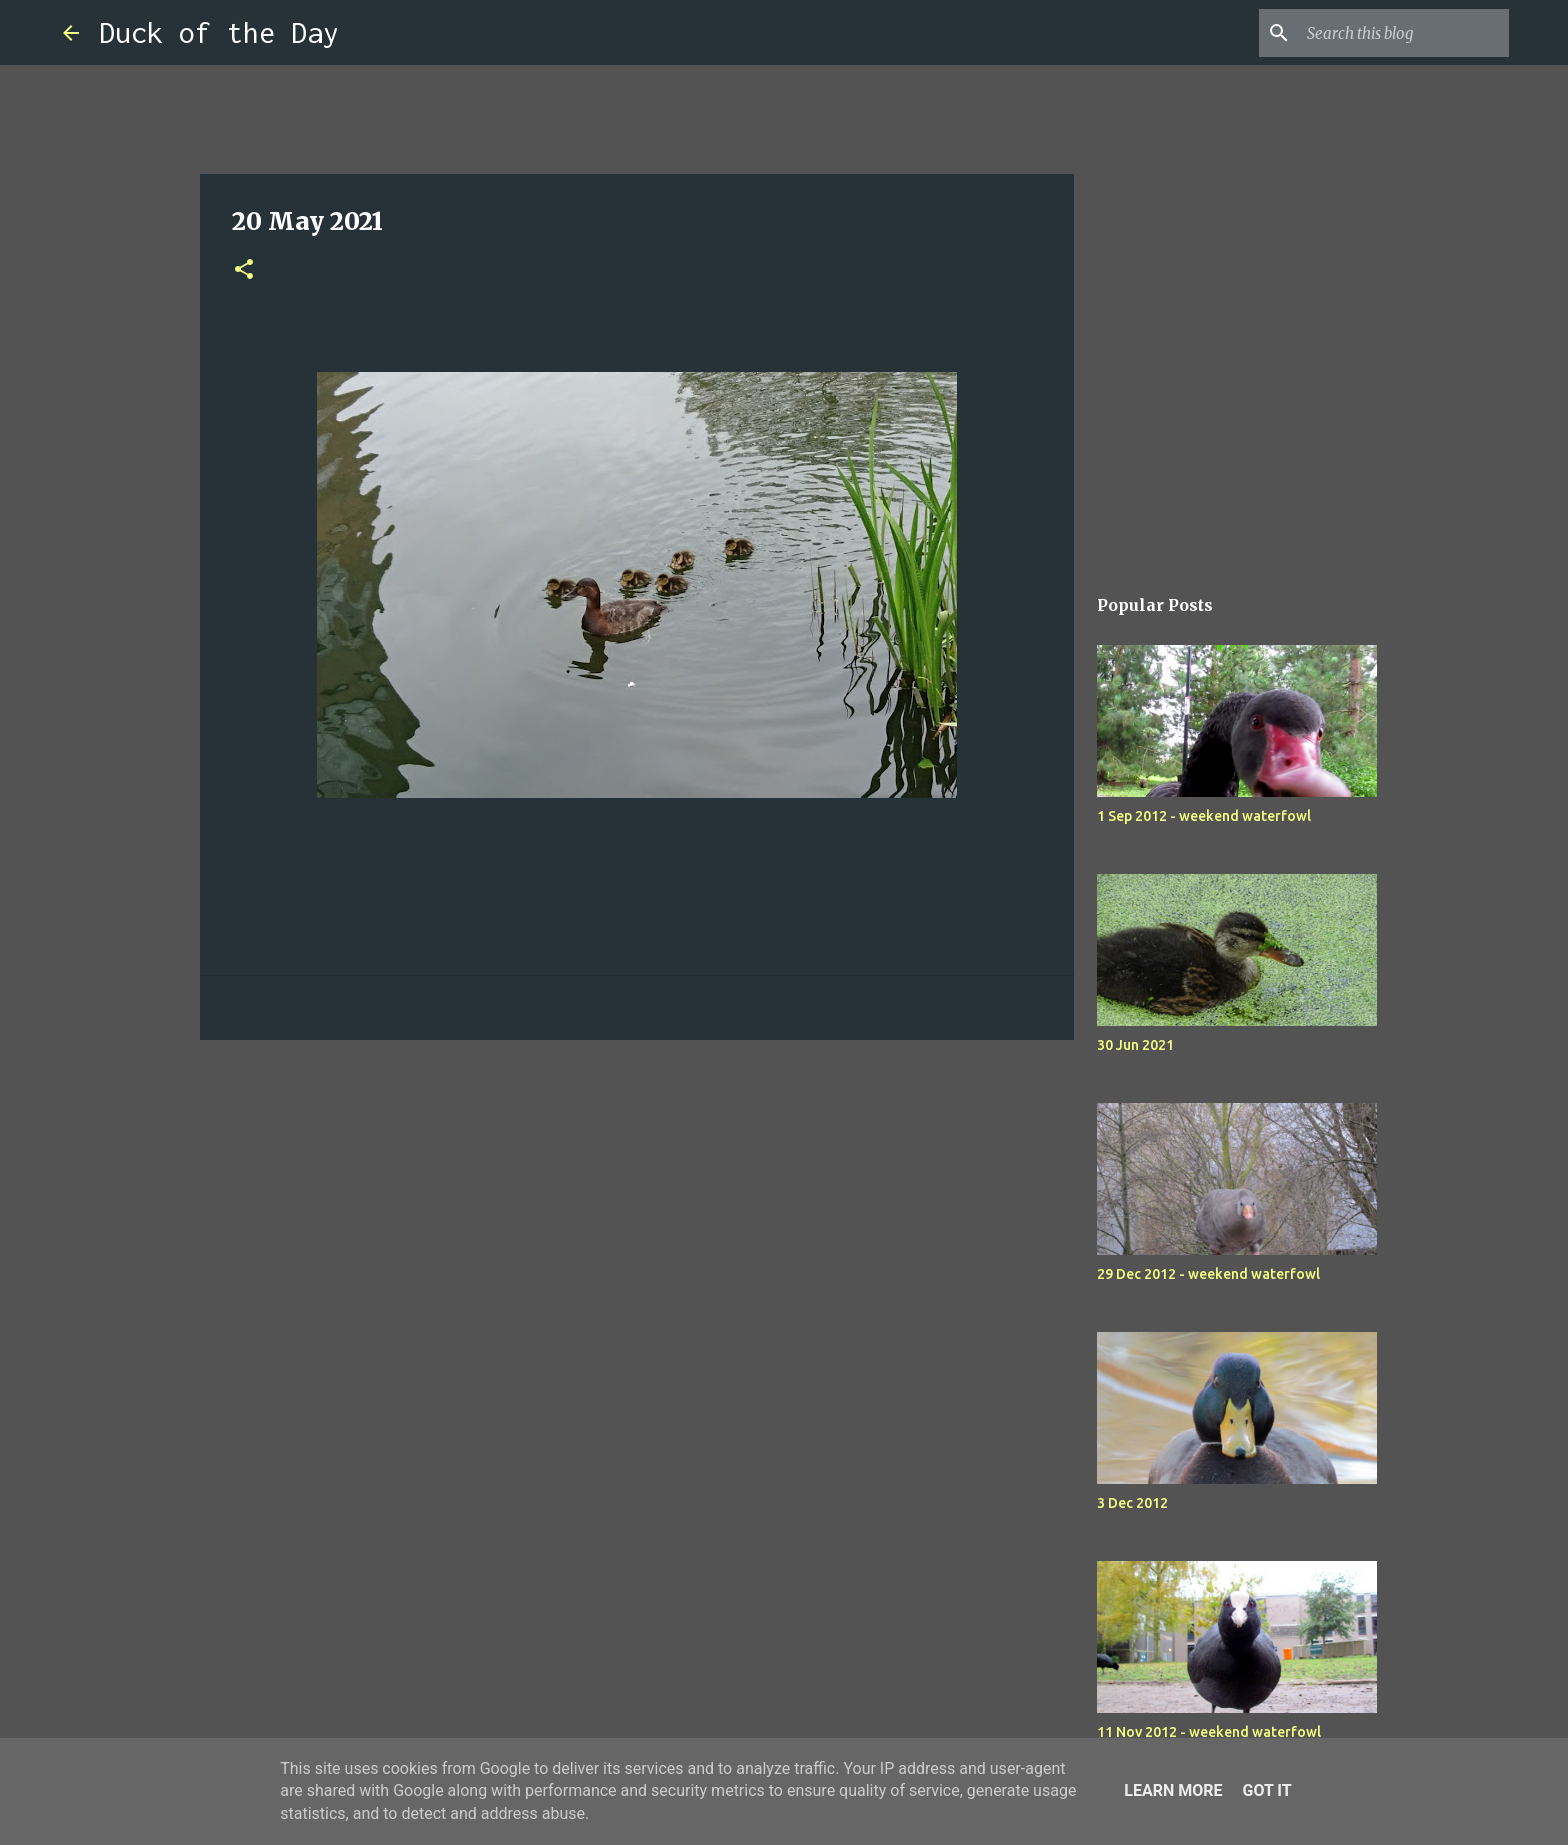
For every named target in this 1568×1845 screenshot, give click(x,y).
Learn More (1173, 1790)
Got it (1266, 1790)
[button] (244, 270)
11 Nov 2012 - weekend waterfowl (1209, 1732)
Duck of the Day (219, 32)
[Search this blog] (1404, 33)
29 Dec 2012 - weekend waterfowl (1208, 1274)
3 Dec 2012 (1132, 1503)
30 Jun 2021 (1135, 1045)
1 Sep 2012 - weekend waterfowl (1204, 816)
